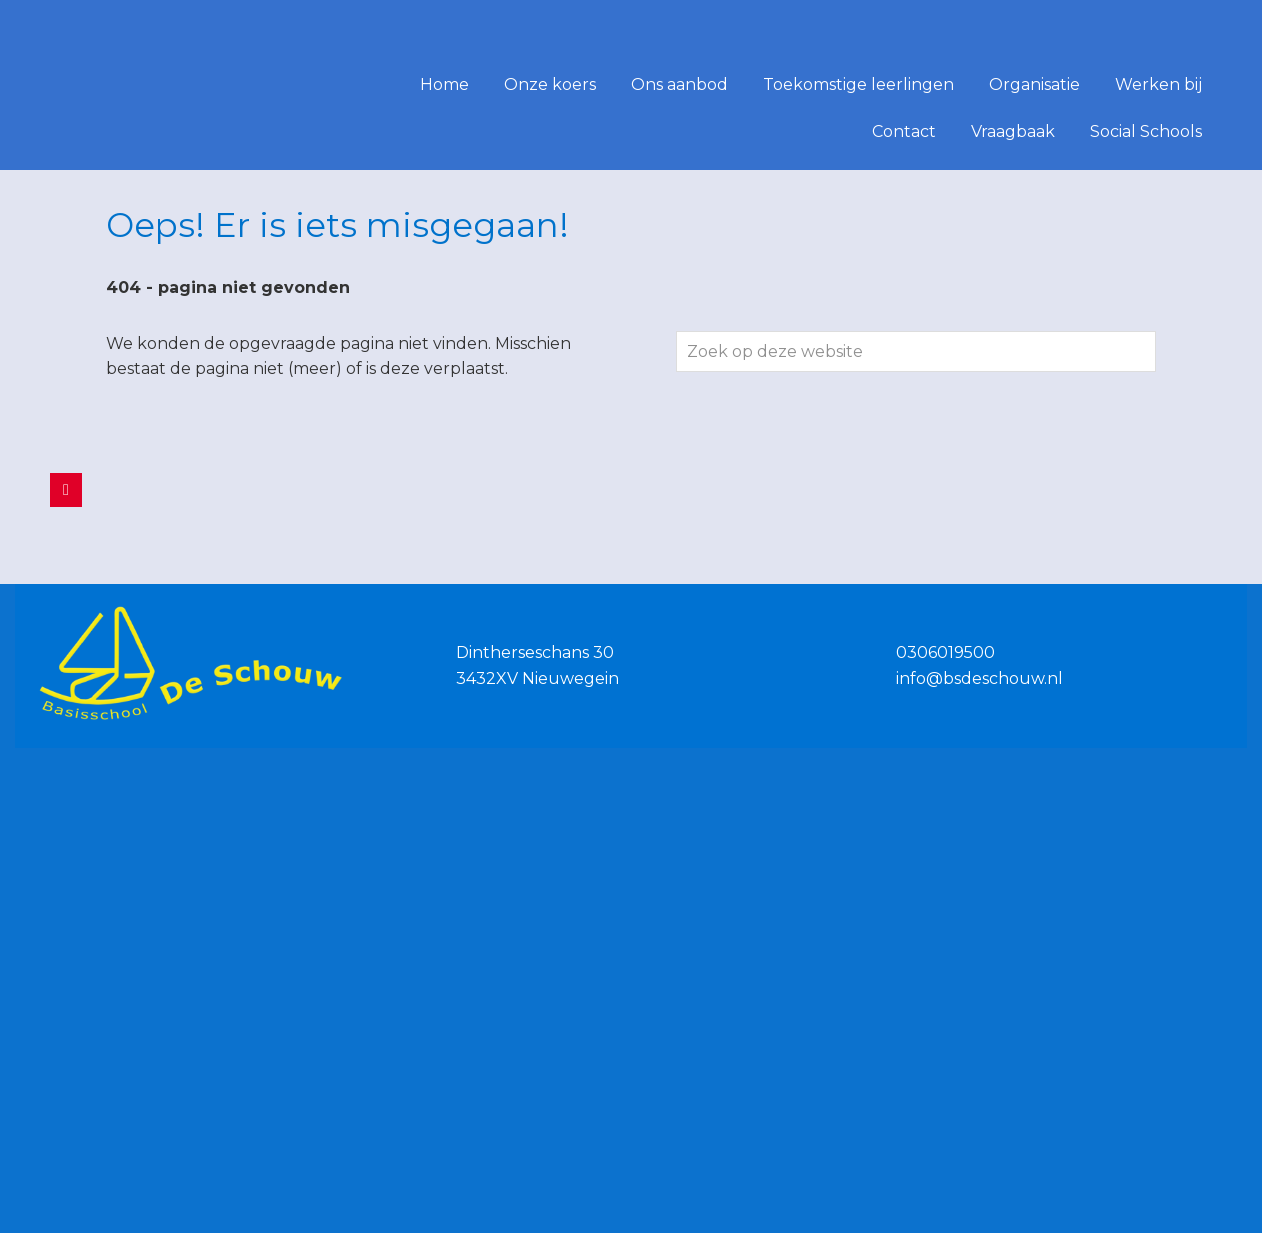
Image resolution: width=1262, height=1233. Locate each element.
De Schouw (44, 29)
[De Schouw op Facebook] (66, 490)
